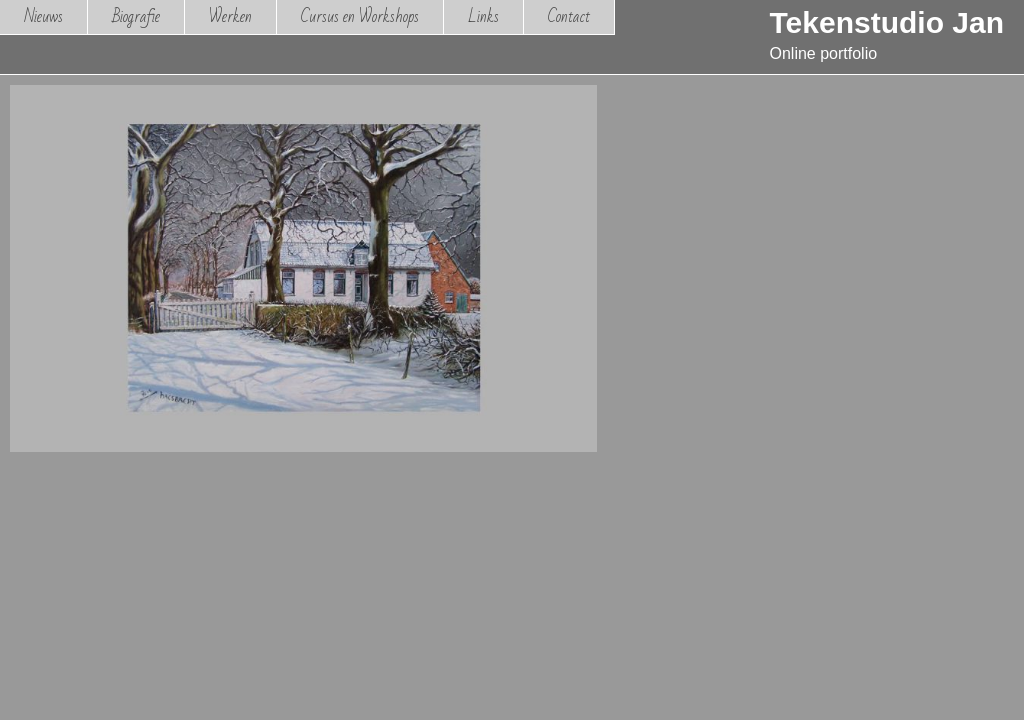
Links (483, 16)
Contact (569, 16)
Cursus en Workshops (360, 16)
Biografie (136, 16)
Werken (230, 16)
